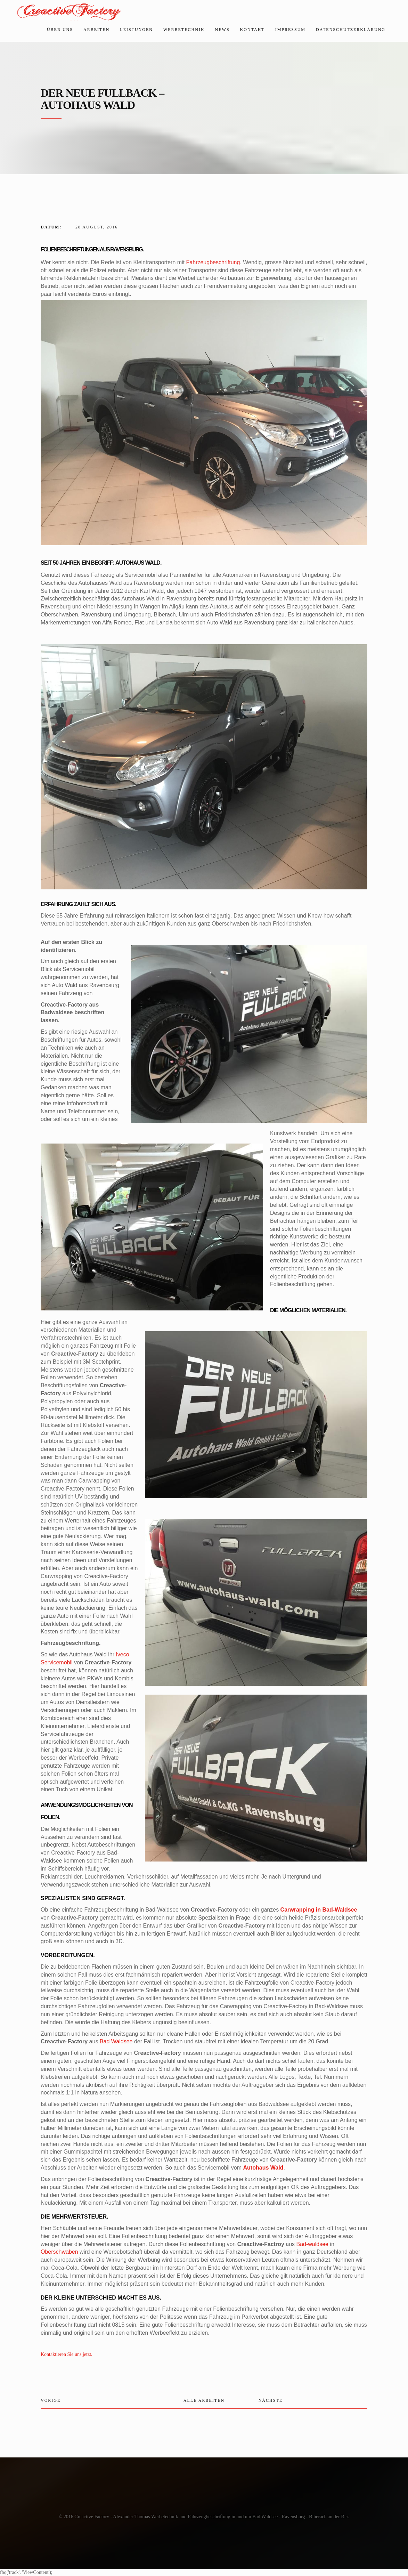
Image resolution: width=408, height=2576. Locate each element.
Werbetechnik (184, 29)
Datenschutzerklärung (350, 29)
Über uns (60, 29)
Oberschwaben (59, 2252)
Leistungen (136, 29)
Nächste (271, 2400)
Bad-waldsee (312, 2244)
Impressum (290, 29)
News (222, 29)
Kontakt (252, 29)
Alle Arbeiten (204, 2400)
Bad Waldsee (116, 2041)
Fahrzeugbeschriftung (213, 262)
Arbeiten (96, 29)
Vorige (50, 2400)
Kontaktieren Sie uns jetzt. (66, 2354)
